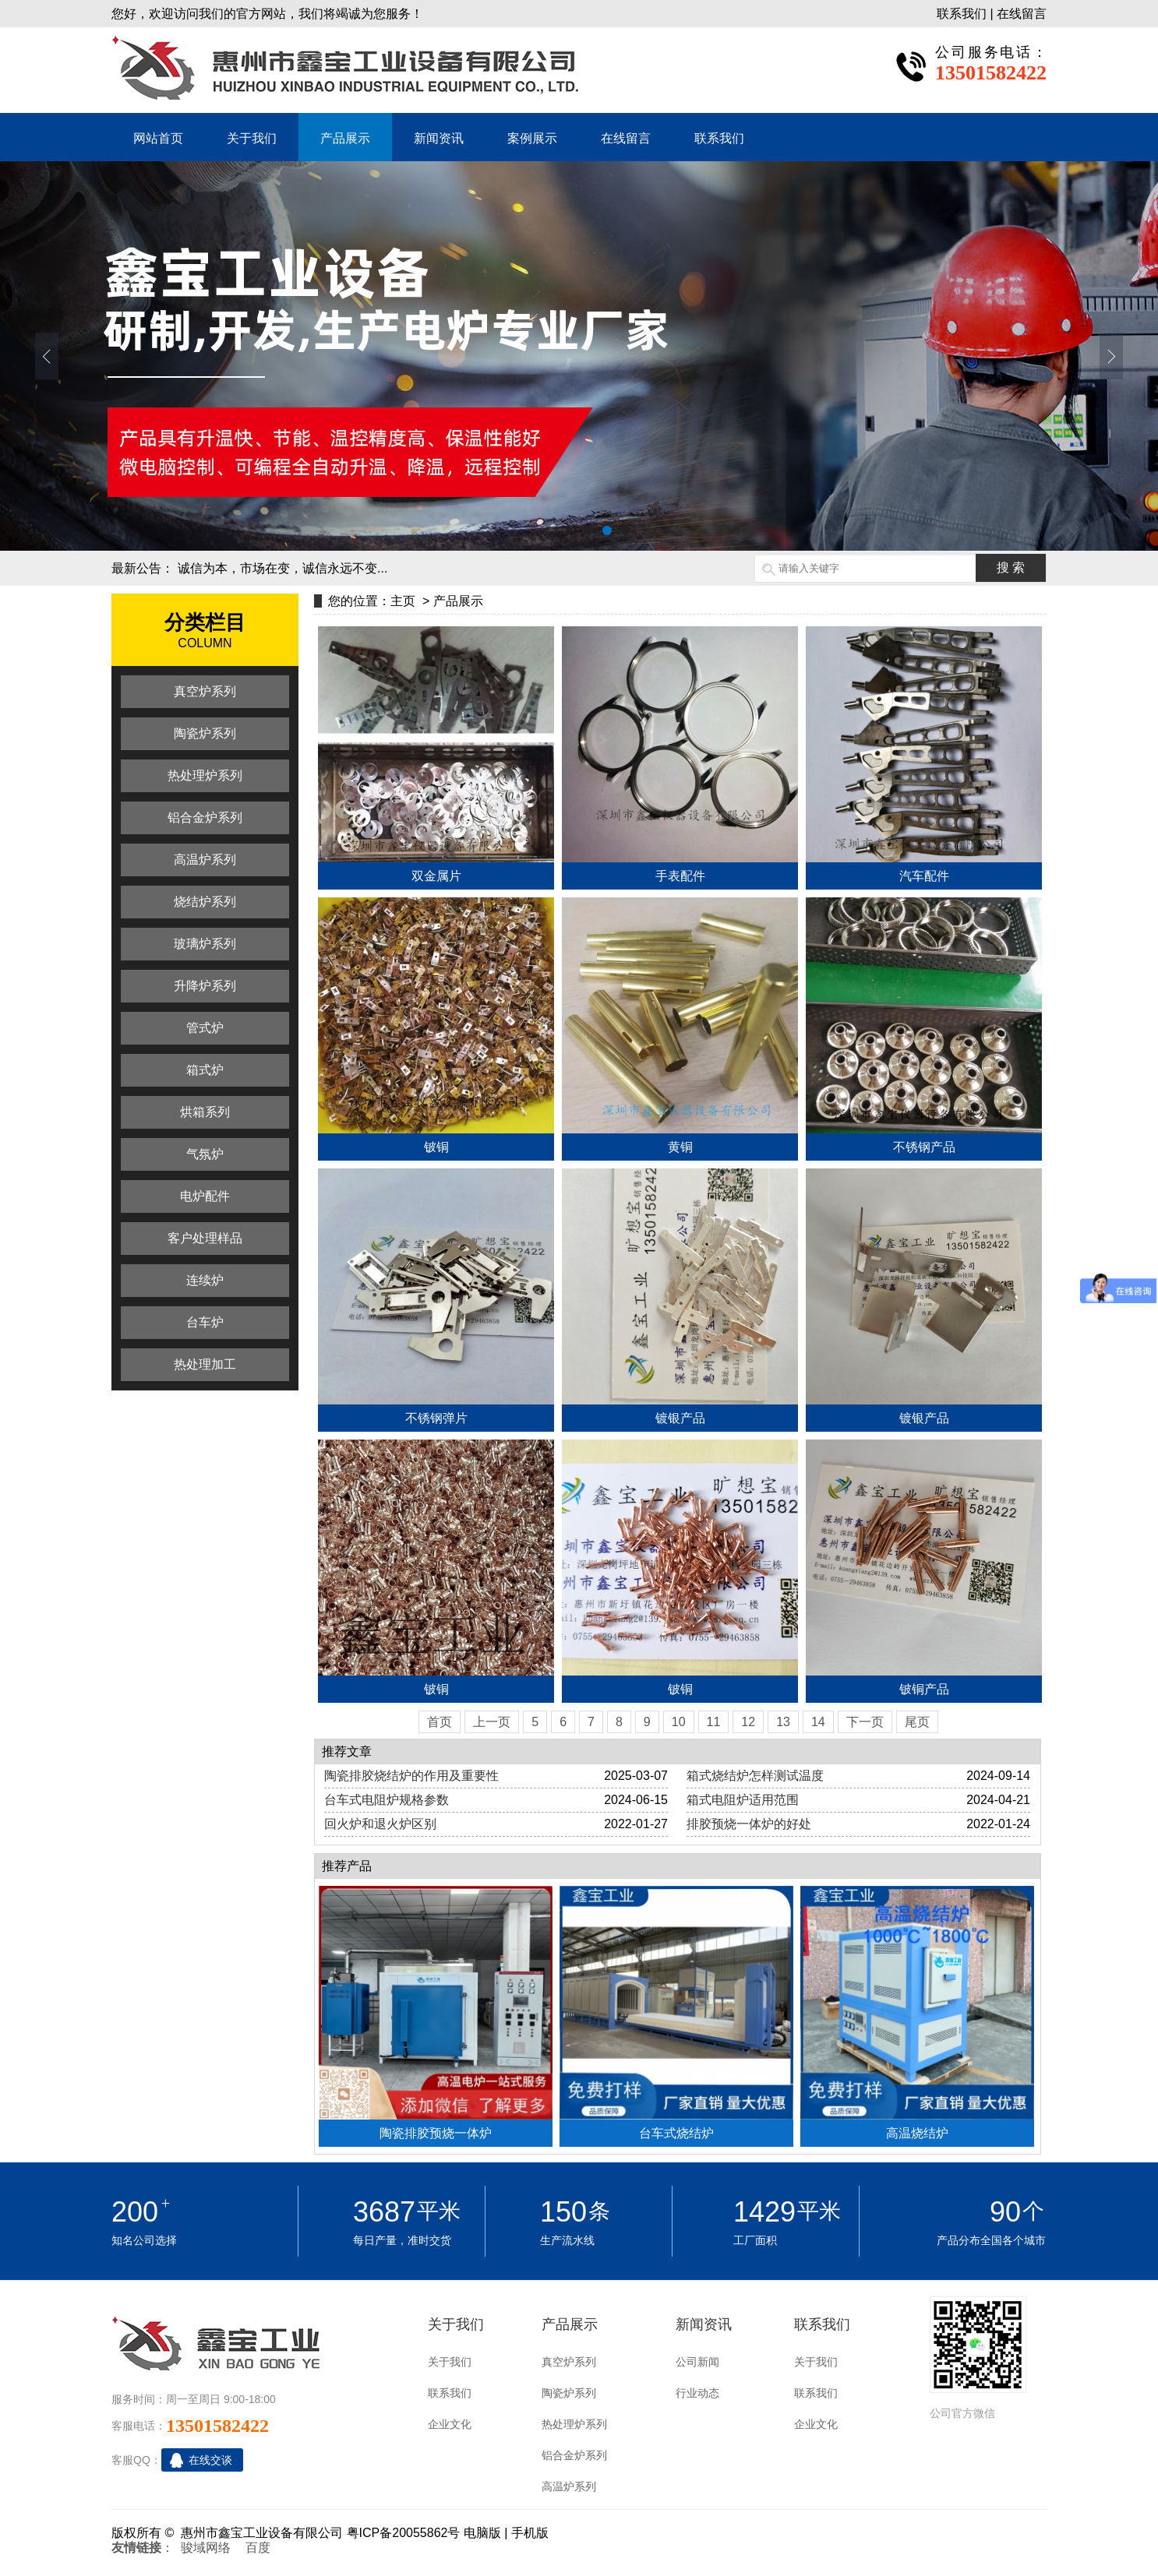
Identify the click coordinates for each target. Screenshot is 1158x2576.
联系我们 (962, 13)
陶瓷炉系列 (569, 2393)
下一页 (865, 1721)
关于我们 (252, 138)
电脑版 (482, 2532)
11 (714, 1721)
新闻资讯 (439, 138)
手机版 (530, 2532)
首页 (439, 1721)
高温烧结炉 (917, 2133)
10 (679, 1721)
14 (818, 1721)
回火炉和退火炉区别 (380, 1824)
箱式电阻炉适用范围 (743, 1799)
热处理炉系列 (574, 2424)
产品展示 (345, 138)
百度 (257, 2547)
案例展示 (532, 138)
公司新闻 (697, 2362)
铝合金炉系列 (574, 2455)
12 (748, 1721)
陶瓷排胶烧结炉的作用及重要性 (411, 1775)
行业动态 (697, 2393)
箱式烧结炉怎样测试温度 (755, 1775)
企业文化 (449, 2424)
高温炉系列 (569, 2486)
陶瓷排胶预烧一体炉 (436, 2133)
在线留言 (1022, 13)
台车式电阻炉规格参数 (386, 1799)
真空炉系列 (569, 2362)
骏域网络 (206, 2547)
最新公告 (136, 568)
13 (783, 1721)
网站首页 (158, 138)
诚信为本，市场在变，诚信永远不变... (282, 568)
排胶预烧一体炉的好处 (749, 1824)
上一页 (491, 1721)
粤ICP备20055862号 (404, 2532)
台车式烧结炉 (676, 2133)
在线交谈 (210, 2460)
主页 (402, 601)
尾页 (917, 1721)
